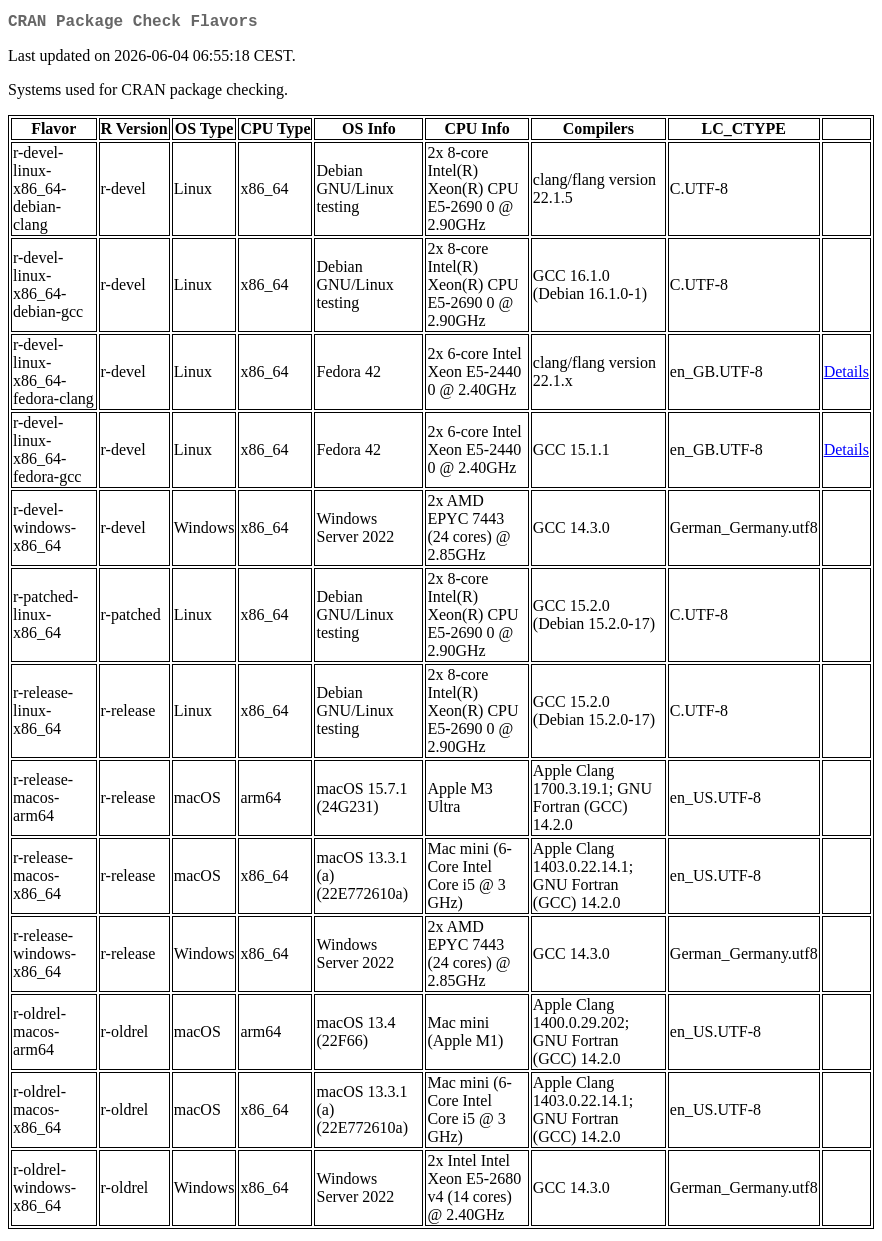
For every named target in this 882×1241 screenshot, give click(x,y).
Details (846, 375)
